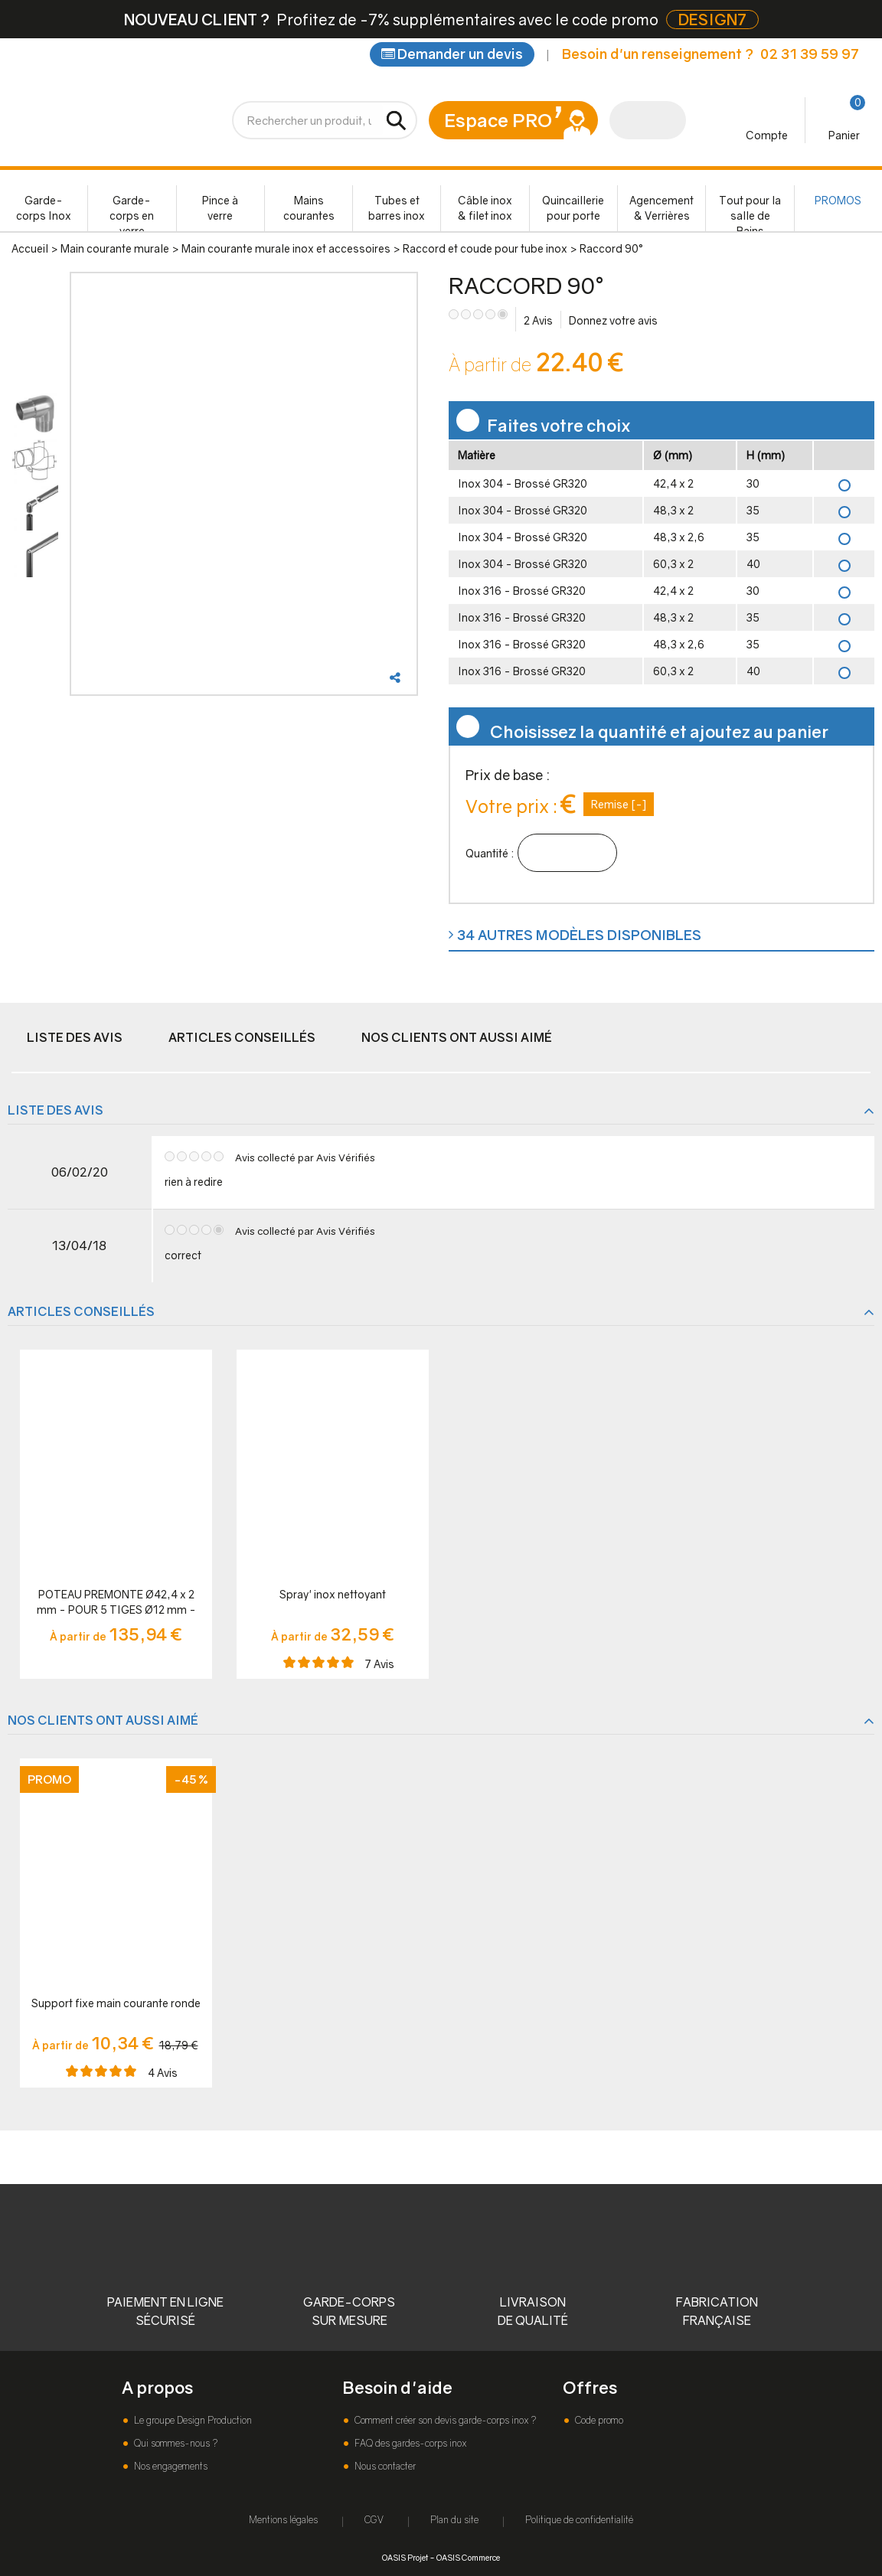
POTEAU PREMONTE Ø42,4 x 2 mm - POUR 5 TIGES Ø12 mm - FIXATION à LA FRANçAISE (116, 1603)
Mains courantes (309, 208)
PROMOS (838, 200)
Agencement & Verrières (661, 208)
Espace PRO (498, 120)
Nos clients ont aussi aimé (456, 1037)
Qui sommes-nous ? (174, 2443)
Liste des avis (74, 1037)
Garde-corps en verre (131, 212)
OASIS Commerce (468, 2557)
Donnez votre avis (613, 320)
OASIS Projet (405, 2557)
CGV (374, 2519)
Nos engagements (169, 2466)
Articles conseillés (241, 1037)
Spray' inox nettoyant (332, 1594)
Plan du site (454, 2519)
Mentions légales (283, 2519)
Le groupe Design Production (192, 2420)
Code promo (598, 2420)
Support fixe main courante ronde (116, 2003)
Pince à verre (220, 208)
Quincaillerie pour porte (573, 208)
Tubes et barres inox (396, 208)
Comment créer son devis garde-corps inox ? (444, 2420)
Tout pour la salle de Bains (750, 212)
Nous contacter (384, 2466)
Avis (538, 320)
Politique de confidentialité (579, 2519)
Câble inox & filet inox (485, 208)
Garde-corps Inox (43, 208)
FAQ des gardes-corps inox (409, 2443)
